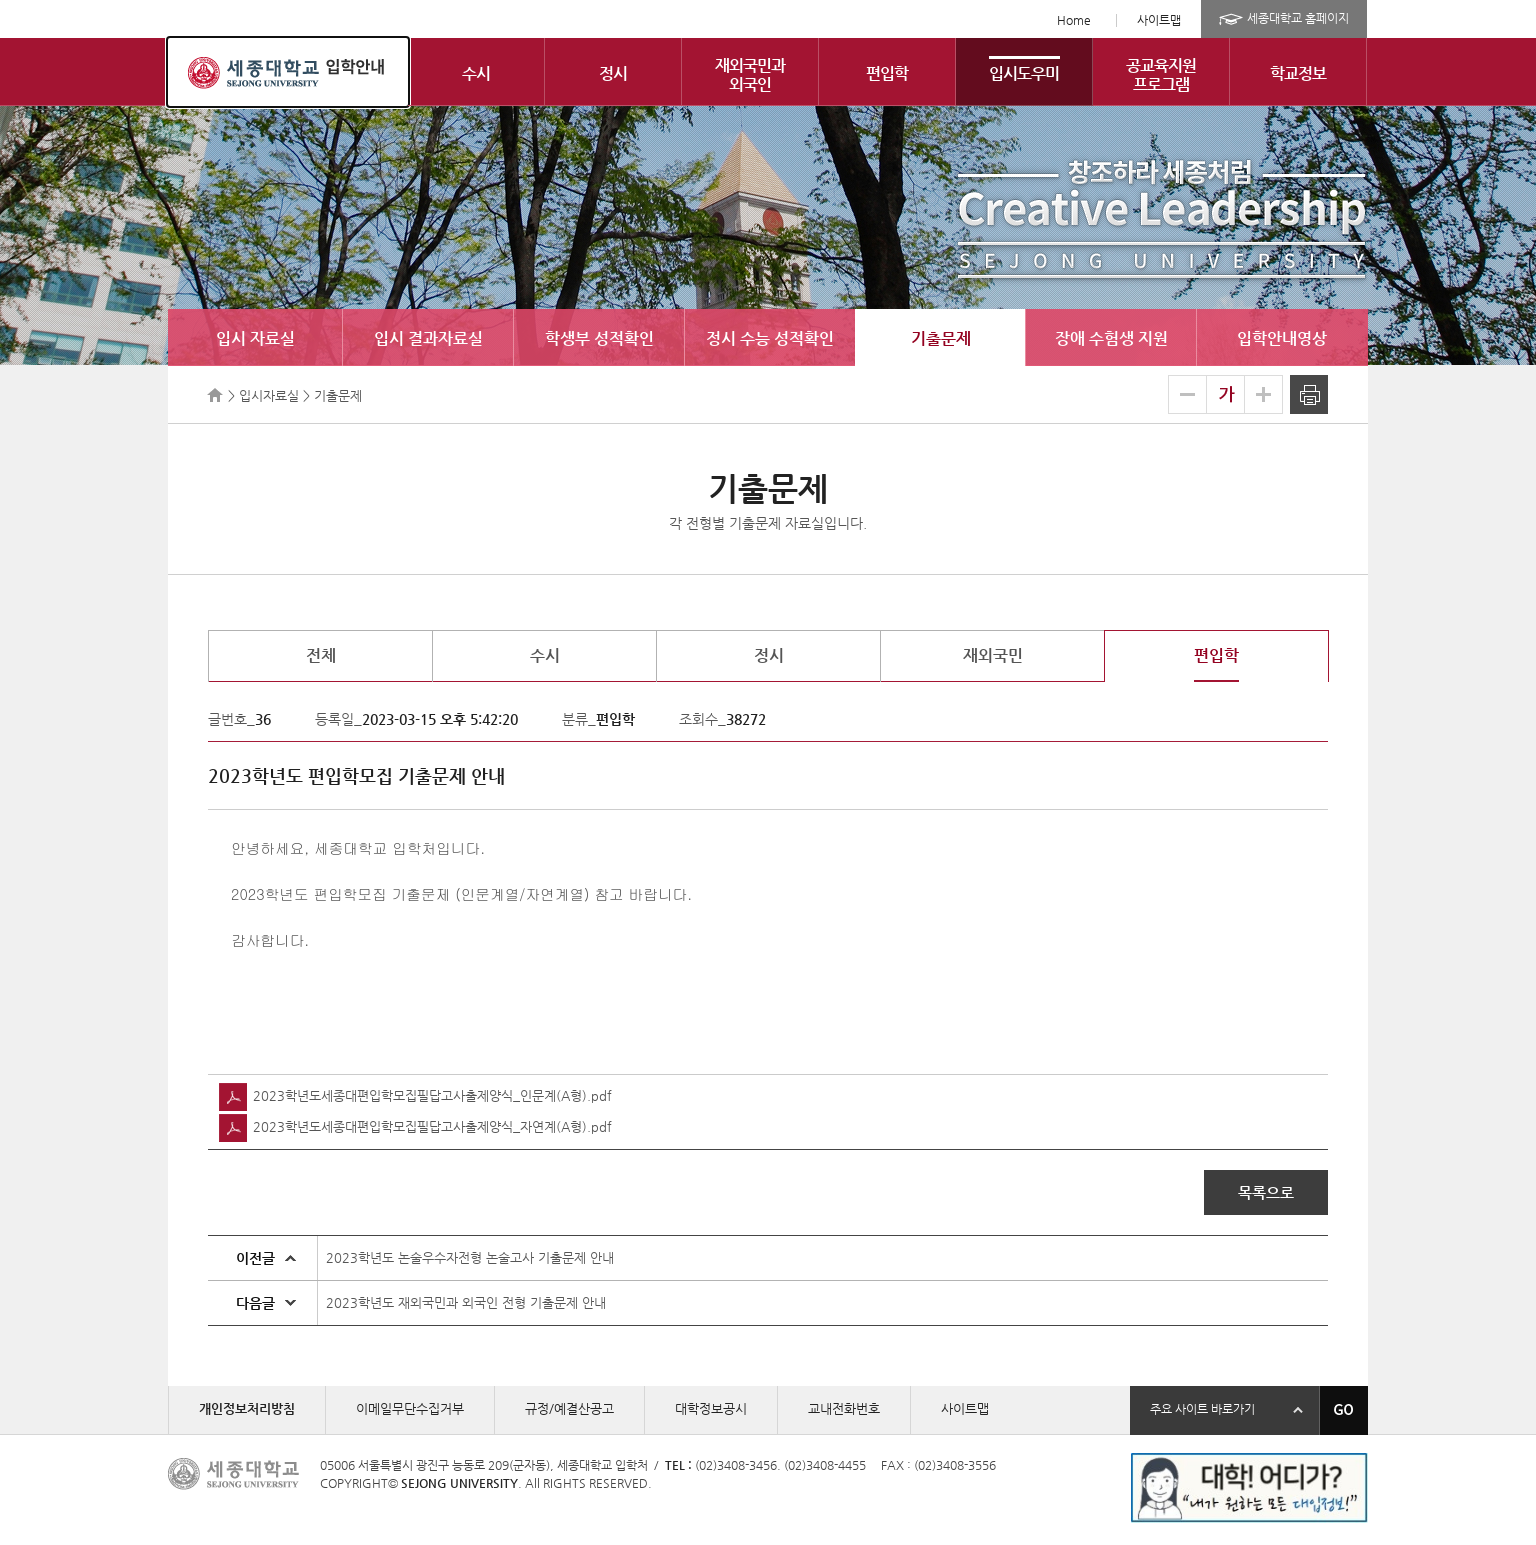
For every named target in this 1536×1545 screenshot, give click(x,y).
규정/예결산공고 (569, 1408)
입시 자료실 (255, 338)
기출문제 (941, 338)
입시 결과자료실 (428, 338)
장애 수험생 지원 (1111, 338)
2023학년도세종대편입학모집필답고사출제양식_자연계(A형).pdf (415, 1126)
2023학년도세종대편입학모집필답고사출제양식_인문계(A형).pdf (415, 1095)
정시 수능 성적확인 (770, 338)
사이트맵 (1159, 20)
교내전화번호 (844, 1408)
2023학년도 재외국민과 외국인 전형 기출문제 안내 (466, 1302)
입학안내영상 (1282, 338)
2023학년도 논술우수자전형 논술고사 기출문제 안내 (470, 1257)
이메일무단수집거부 (410, 1408)
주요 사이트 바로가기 (1202, 1409)
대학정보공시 (711, 1408)
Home (1074, 20)
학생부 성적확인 (599, 338)
